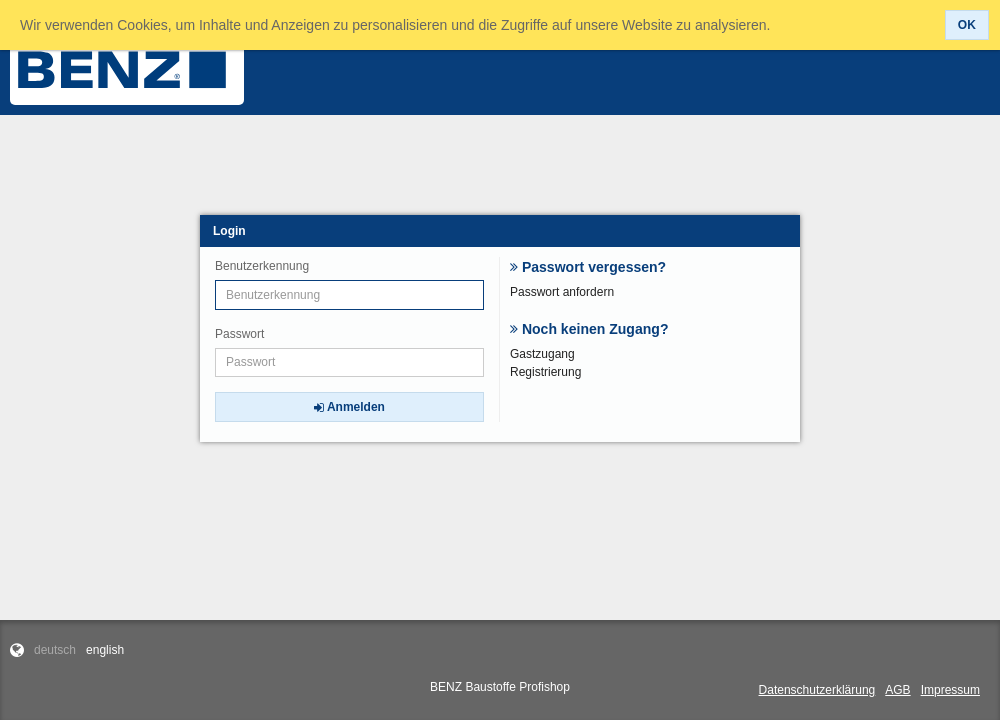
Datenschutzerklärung (817, 690)
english (105, 650)
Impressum (950, 690)
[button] (967, 25)
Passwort (239, 334)
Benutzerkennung (262, 266)
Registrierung (545, 372)
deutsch (55, 650)
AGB (897, 690)
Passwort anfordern (562, 292)
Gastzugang (542, 354)
